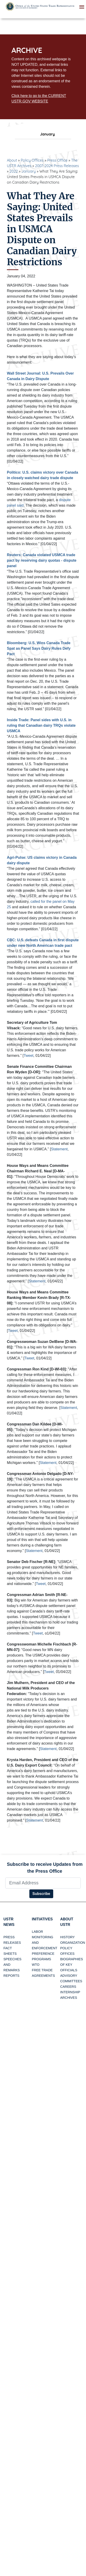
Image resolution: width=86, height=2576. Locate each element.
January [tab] (43, 134)
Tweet (28, 1055)
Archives (68, 1997)
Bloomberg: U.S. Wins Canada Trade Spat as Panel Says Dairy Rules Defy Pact (38, 648)
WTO (35, 1964)
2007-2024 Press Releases (57, 165)
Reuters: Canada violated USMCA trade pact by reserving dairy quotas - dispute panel (41, 560)
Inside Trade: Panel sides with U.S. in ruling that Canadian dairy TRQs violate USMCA (41, 725)
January (29, 171)
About (12, 160)
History (67, 1937)
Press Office (57, 160)
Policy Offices (32, 160)
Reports (11, 1975)
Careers (68, 1986)
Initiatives (42, 1919)
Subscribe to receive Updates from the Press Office (45, 1868)
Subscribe (41, 1894)
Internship (70, 1992)
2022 (14, 171)
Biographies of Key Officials (71, 1964)
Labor (37, 1931)
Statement (59, 1149)
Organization (72, 1942)
